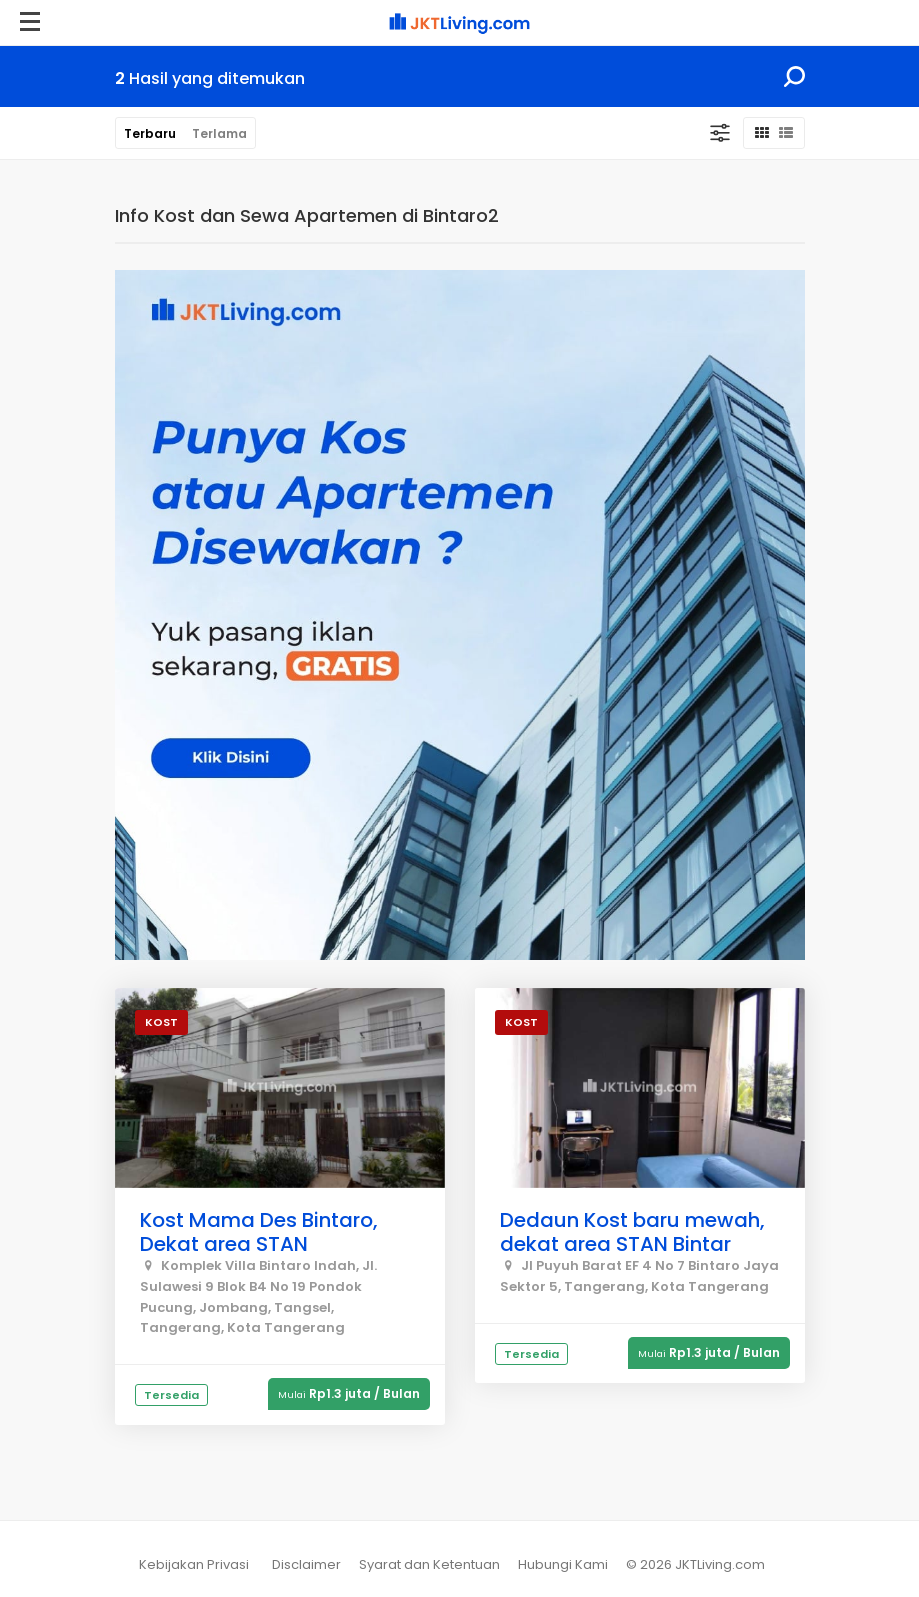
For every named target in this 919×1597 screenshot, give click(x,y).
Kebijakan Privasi (194, 1564)
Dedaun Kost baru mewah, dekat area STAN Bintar (632, 1232)
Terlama (219, 133)
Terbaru (150, 133)
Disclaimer (306, 1564)
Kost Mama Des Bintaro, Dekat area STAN (259, 1232)
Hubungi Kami (563, 1564)
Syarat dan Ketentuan (429, 1564)
